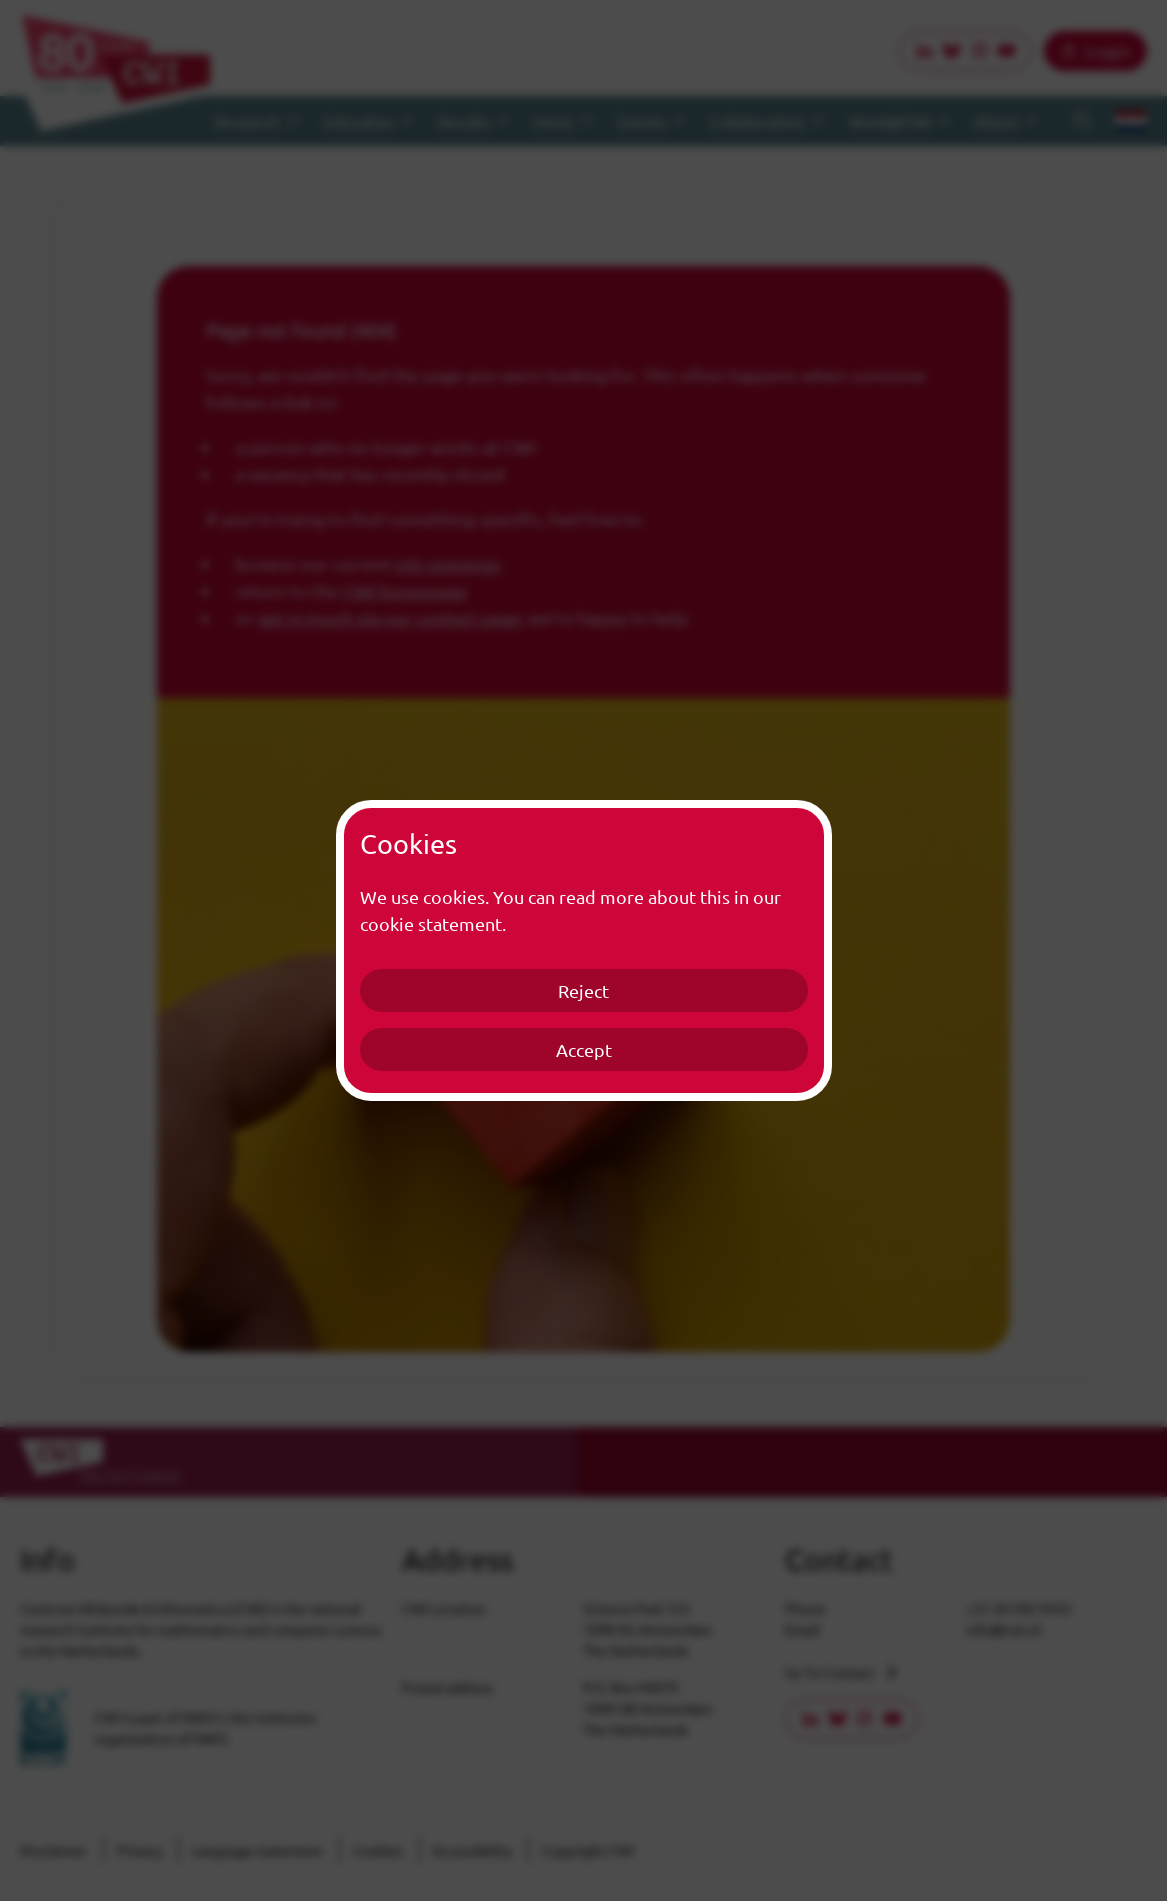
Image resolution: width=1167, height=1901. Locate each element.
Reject (583, 990)
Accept (584, 1049)
